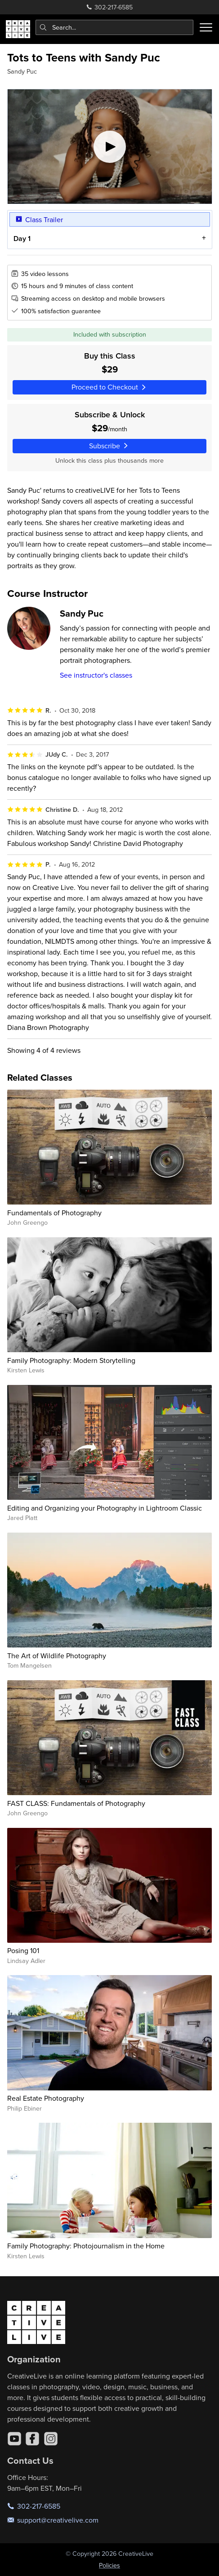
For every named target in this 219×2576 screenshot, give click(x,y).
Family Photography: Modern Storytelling (71, 1360)
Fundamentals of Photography (54, 1213)
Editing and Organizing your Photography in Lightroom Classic (104, 1508)
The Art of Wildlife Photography (56, 1655)
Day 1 (21, 238)
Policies (109, 2565)
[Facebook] (32, 2438)
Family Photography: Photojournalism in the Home (86, 2246)
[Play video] (110, 146)
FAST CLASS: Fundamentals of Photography (76, 1803)
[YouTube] (14, 2438)
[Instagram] (51, 2438)
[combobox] (114, 27)
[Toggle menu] (206, 27)
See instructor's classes (96, 675)
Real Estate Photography (45, 2098)
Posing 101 (23, 1950)
